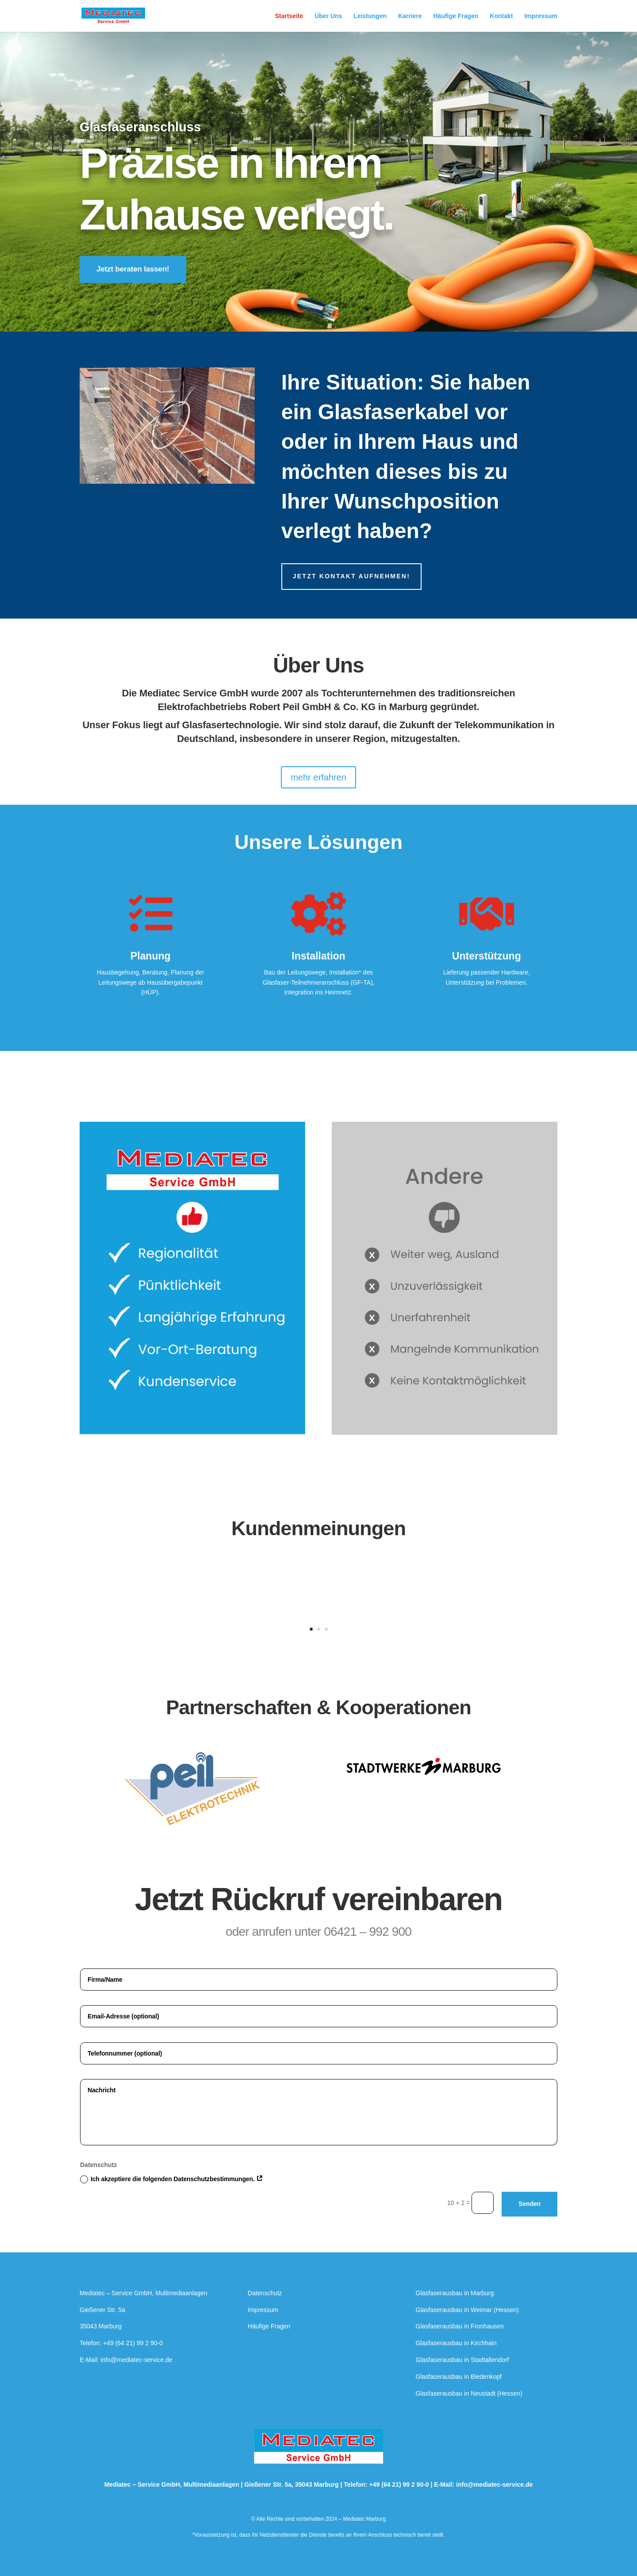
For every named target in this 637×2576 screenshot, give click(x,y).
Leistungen (370, 16)
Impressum (540, 16)
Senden (529, 2203)
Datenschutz (265, 2293)
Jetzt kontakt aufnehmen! (351, 576)
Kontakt (501, 16)
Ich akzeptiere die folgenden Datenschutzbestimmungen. (171, 2179)
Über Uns (328, 16)
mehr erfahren (318, 777)
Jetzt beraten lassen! (132, 269)
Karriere (410, 16)
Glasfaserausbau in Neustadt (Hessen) (469, 2393)
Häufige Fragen (455, 16)
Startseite (289, 16)
